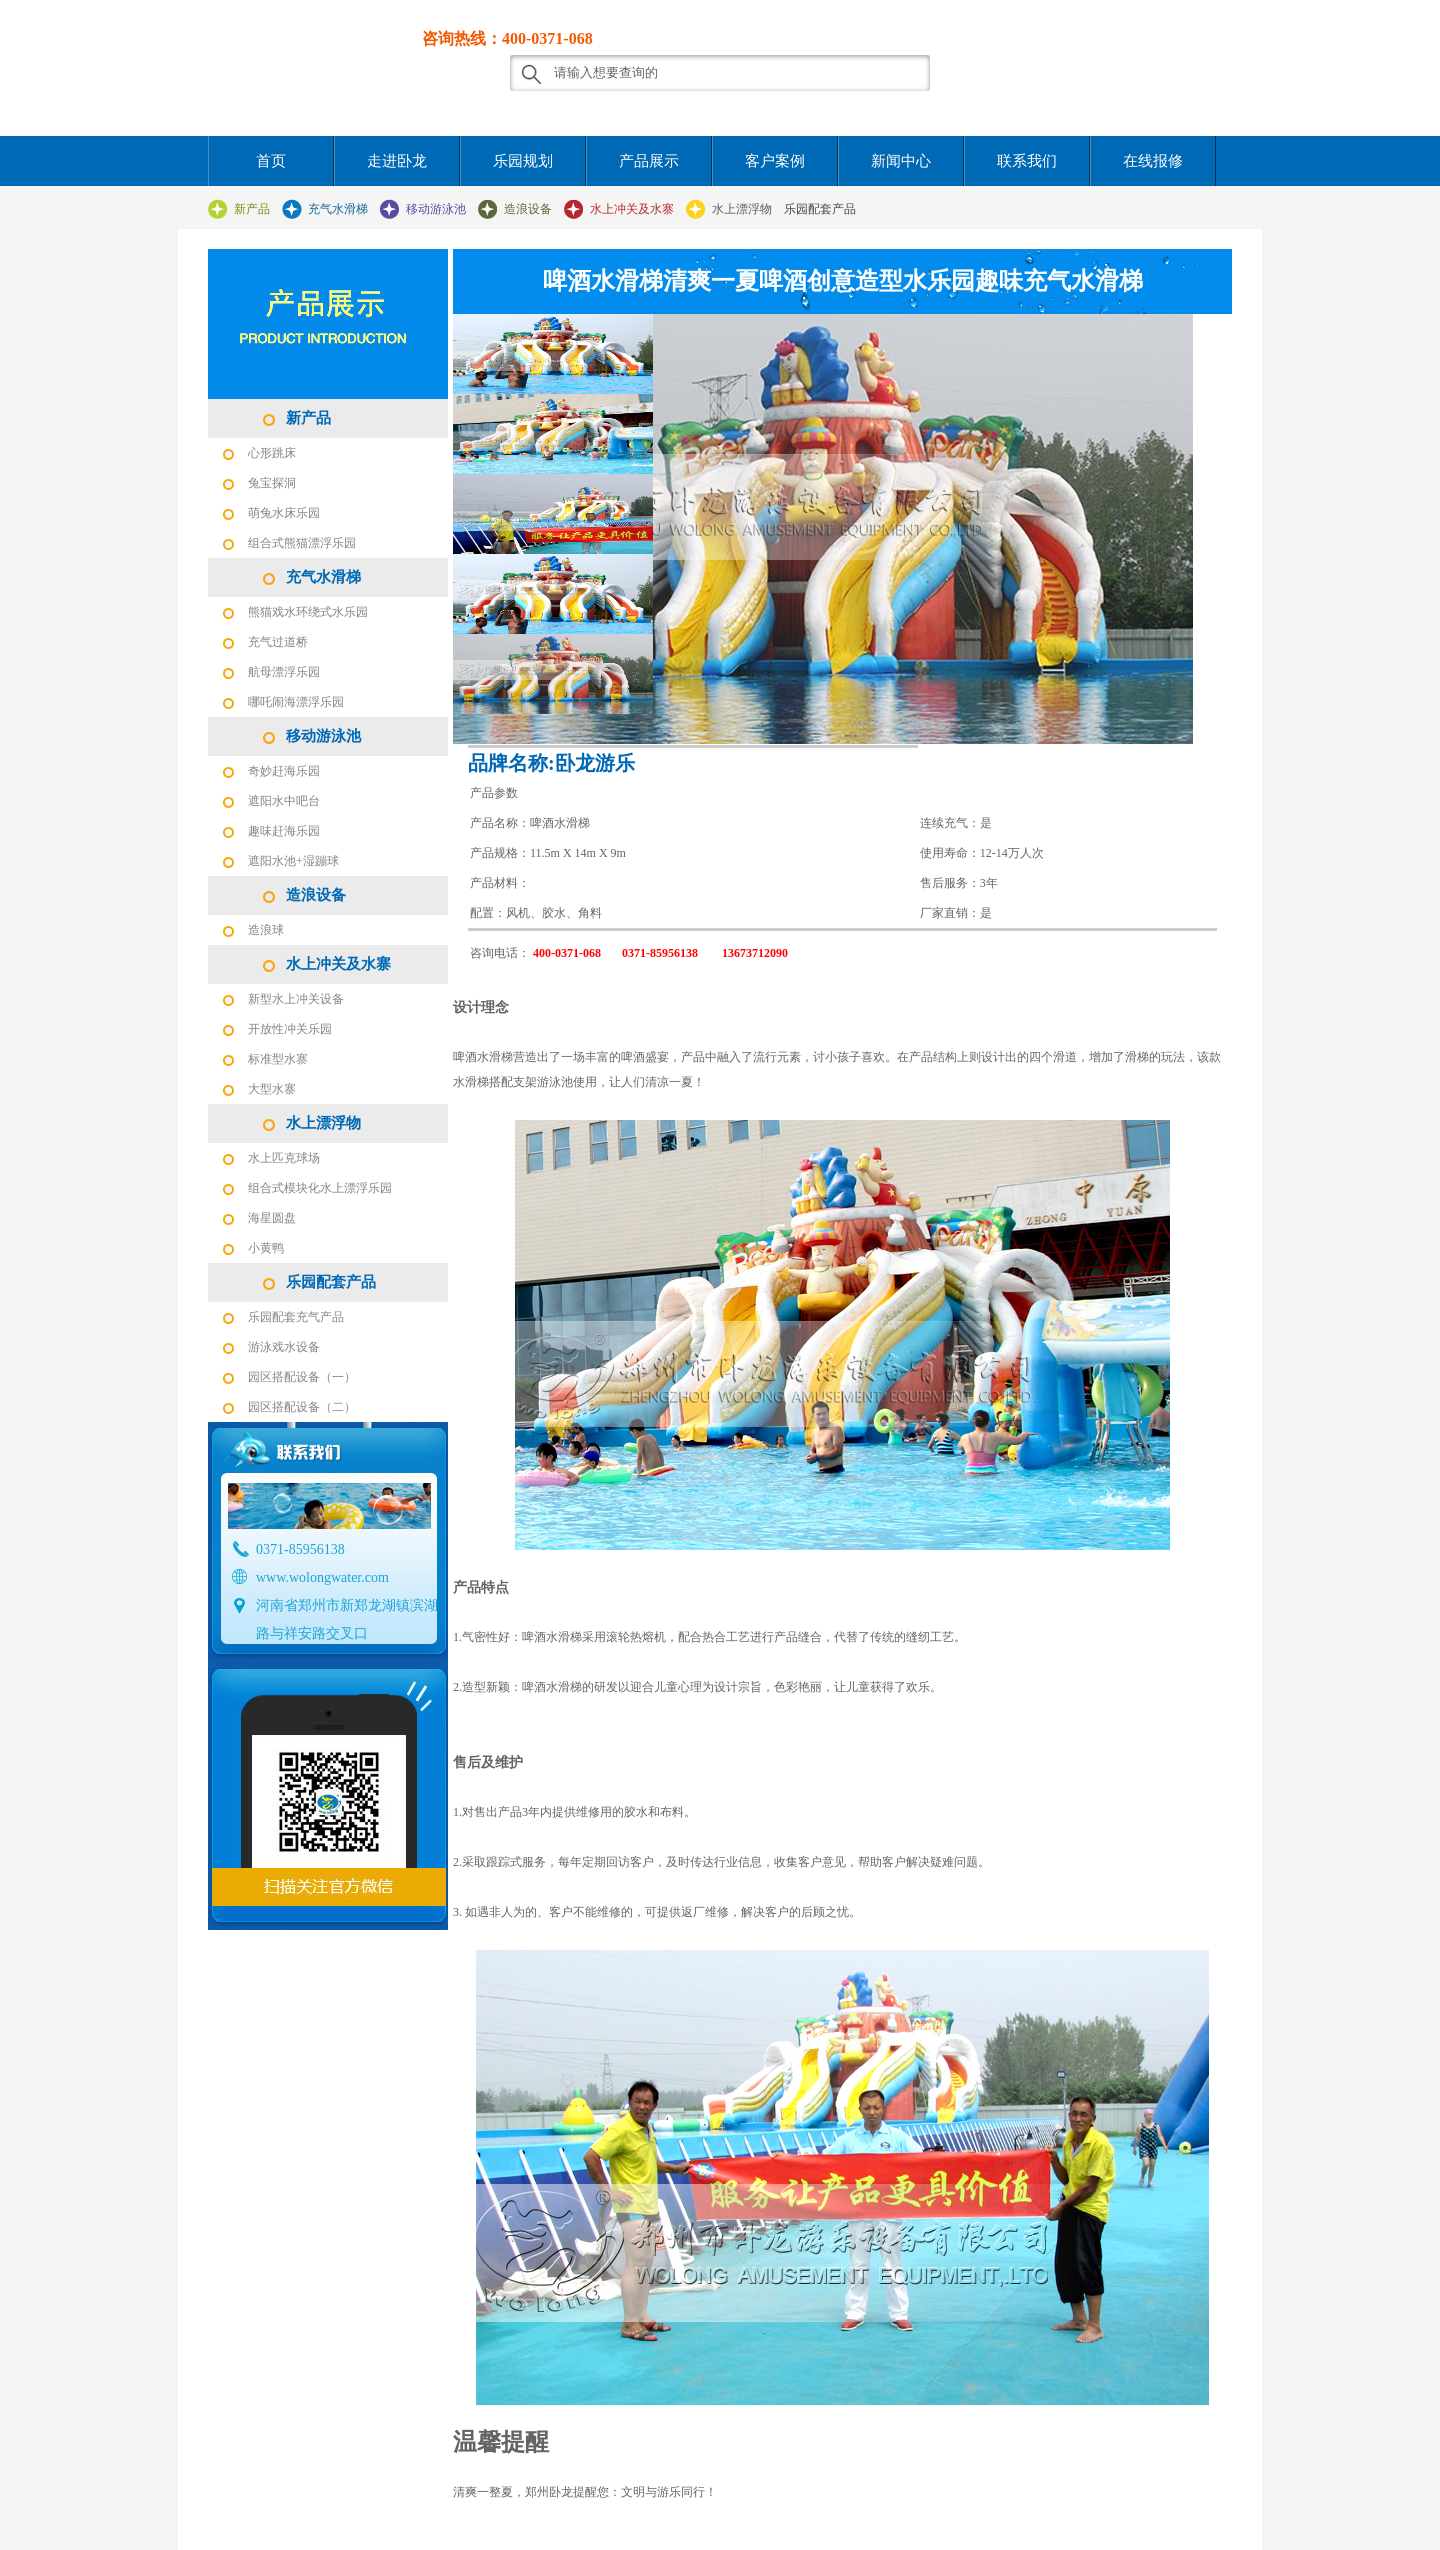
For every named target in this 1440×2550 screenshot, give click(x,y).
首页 (271, 161)
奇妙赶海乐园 (284, 771)
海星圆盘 (272, 1218)
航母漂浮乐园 (284, 672)
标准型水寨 (278, 1059)
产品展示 (649, 161)
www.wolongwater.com (322, 1577)
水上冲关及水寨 (632, 209)
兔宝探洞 (272, 483)
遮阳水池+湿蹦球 (293, 861)
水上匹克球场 (284, 1158)
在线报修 (1153, 161)
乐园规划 (523, 161)
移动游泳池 (436, 209)
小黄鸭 (266, 1248)
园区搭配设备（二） (302, 1407)
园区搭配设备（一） (302, 1377)
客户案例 (775, 161)
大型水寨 (272, 1089)
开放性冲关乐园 (290, 1029)
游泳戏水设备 (284, 1347)
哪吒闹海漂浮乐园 (296, 702)
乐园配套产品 (820, 209)
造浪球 (266, 930)
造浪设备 (528, 209)
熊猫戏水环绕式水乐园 (308, 612)
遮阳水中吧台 (284, 801)
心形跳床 (272, 453)
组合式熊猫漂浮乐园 (302, 543)
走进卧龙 (397, 161)
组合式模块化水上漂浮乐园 (320, 1188)
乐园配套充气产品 (296, 1317)
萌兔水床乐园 (284, 513)
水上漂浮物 (742, 209)
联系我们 (1027, 161)
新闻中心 (901, 161)
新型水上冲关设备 (296, 999)
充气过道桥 (278, 642)
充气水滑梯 (338, 209)
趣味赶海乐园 (284, 831)
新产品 (252, 209)
